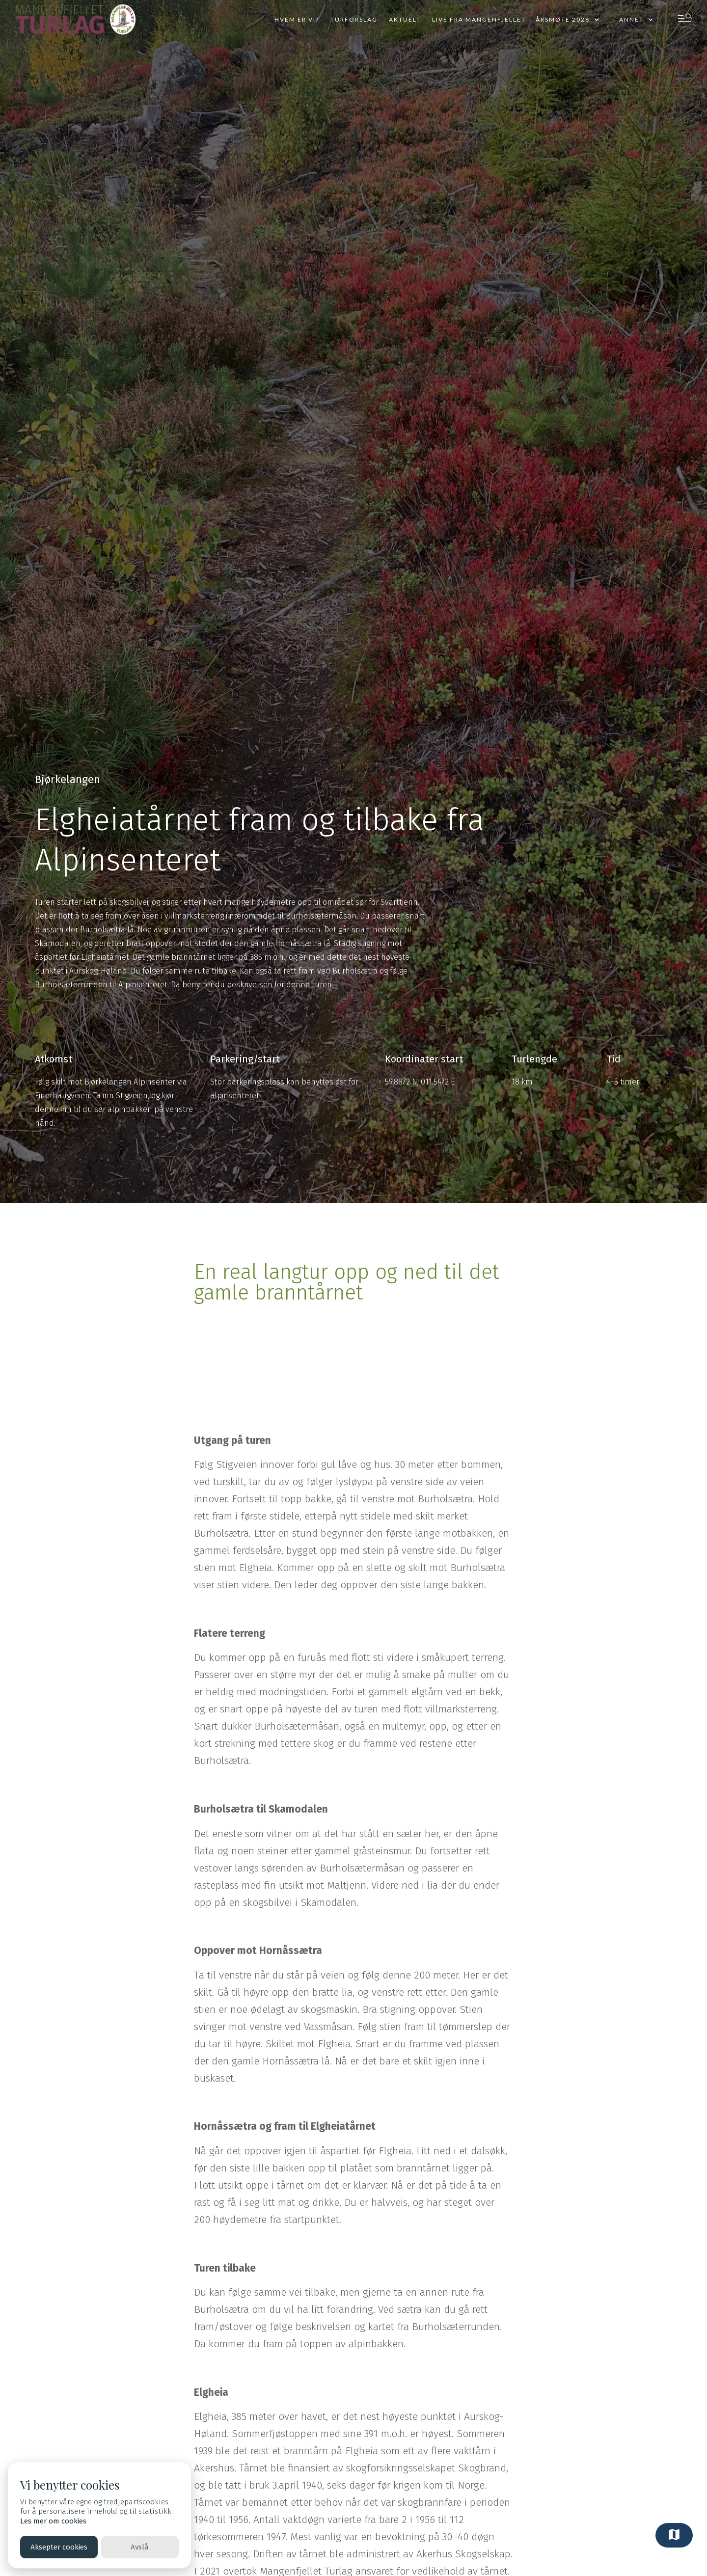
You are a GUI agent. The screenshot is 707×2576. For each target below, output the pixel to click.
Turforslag (354, 19)
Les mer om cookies (53, 2521)
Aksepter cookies (58, 2547)
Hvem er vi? (296, 19)
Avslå (140, 2547)
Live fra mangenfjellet (479, 19)
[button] (567, 19)
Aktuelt (405, 19)
